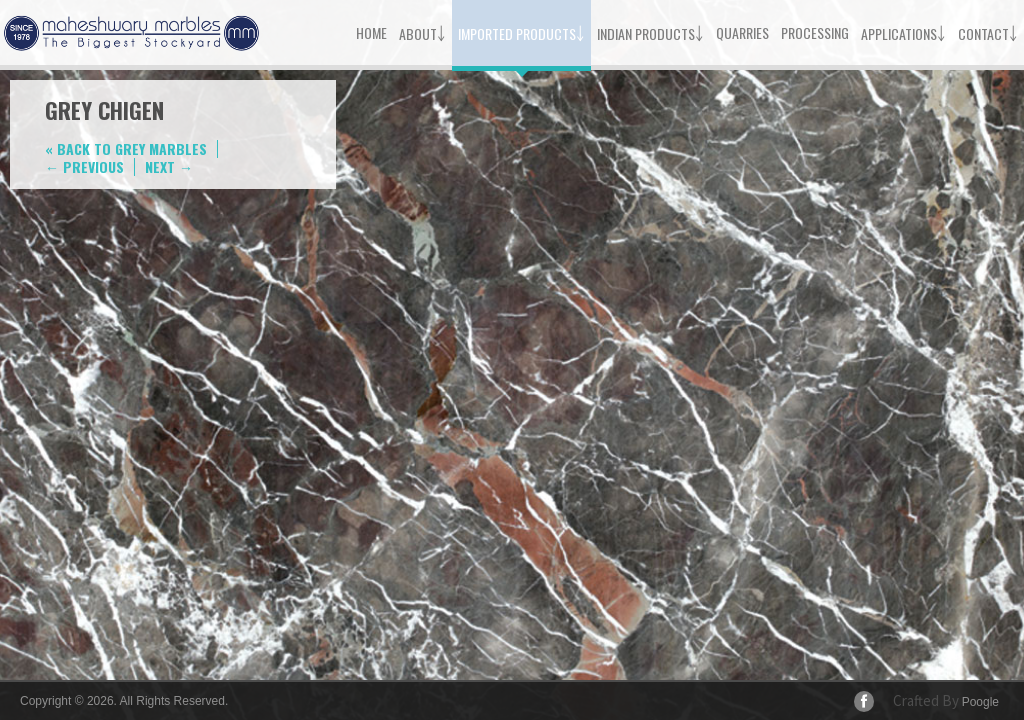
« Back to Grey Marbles (126, 148)
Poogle (980, 702)
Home (371, 32)
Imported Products (521, 32)
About (422, 32)
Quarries (742, 32)
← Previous (84, 166)
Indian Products (650, 32)
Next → (169, 166)
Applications (903, 32)
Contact (988, 32)
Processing (815, 32)
